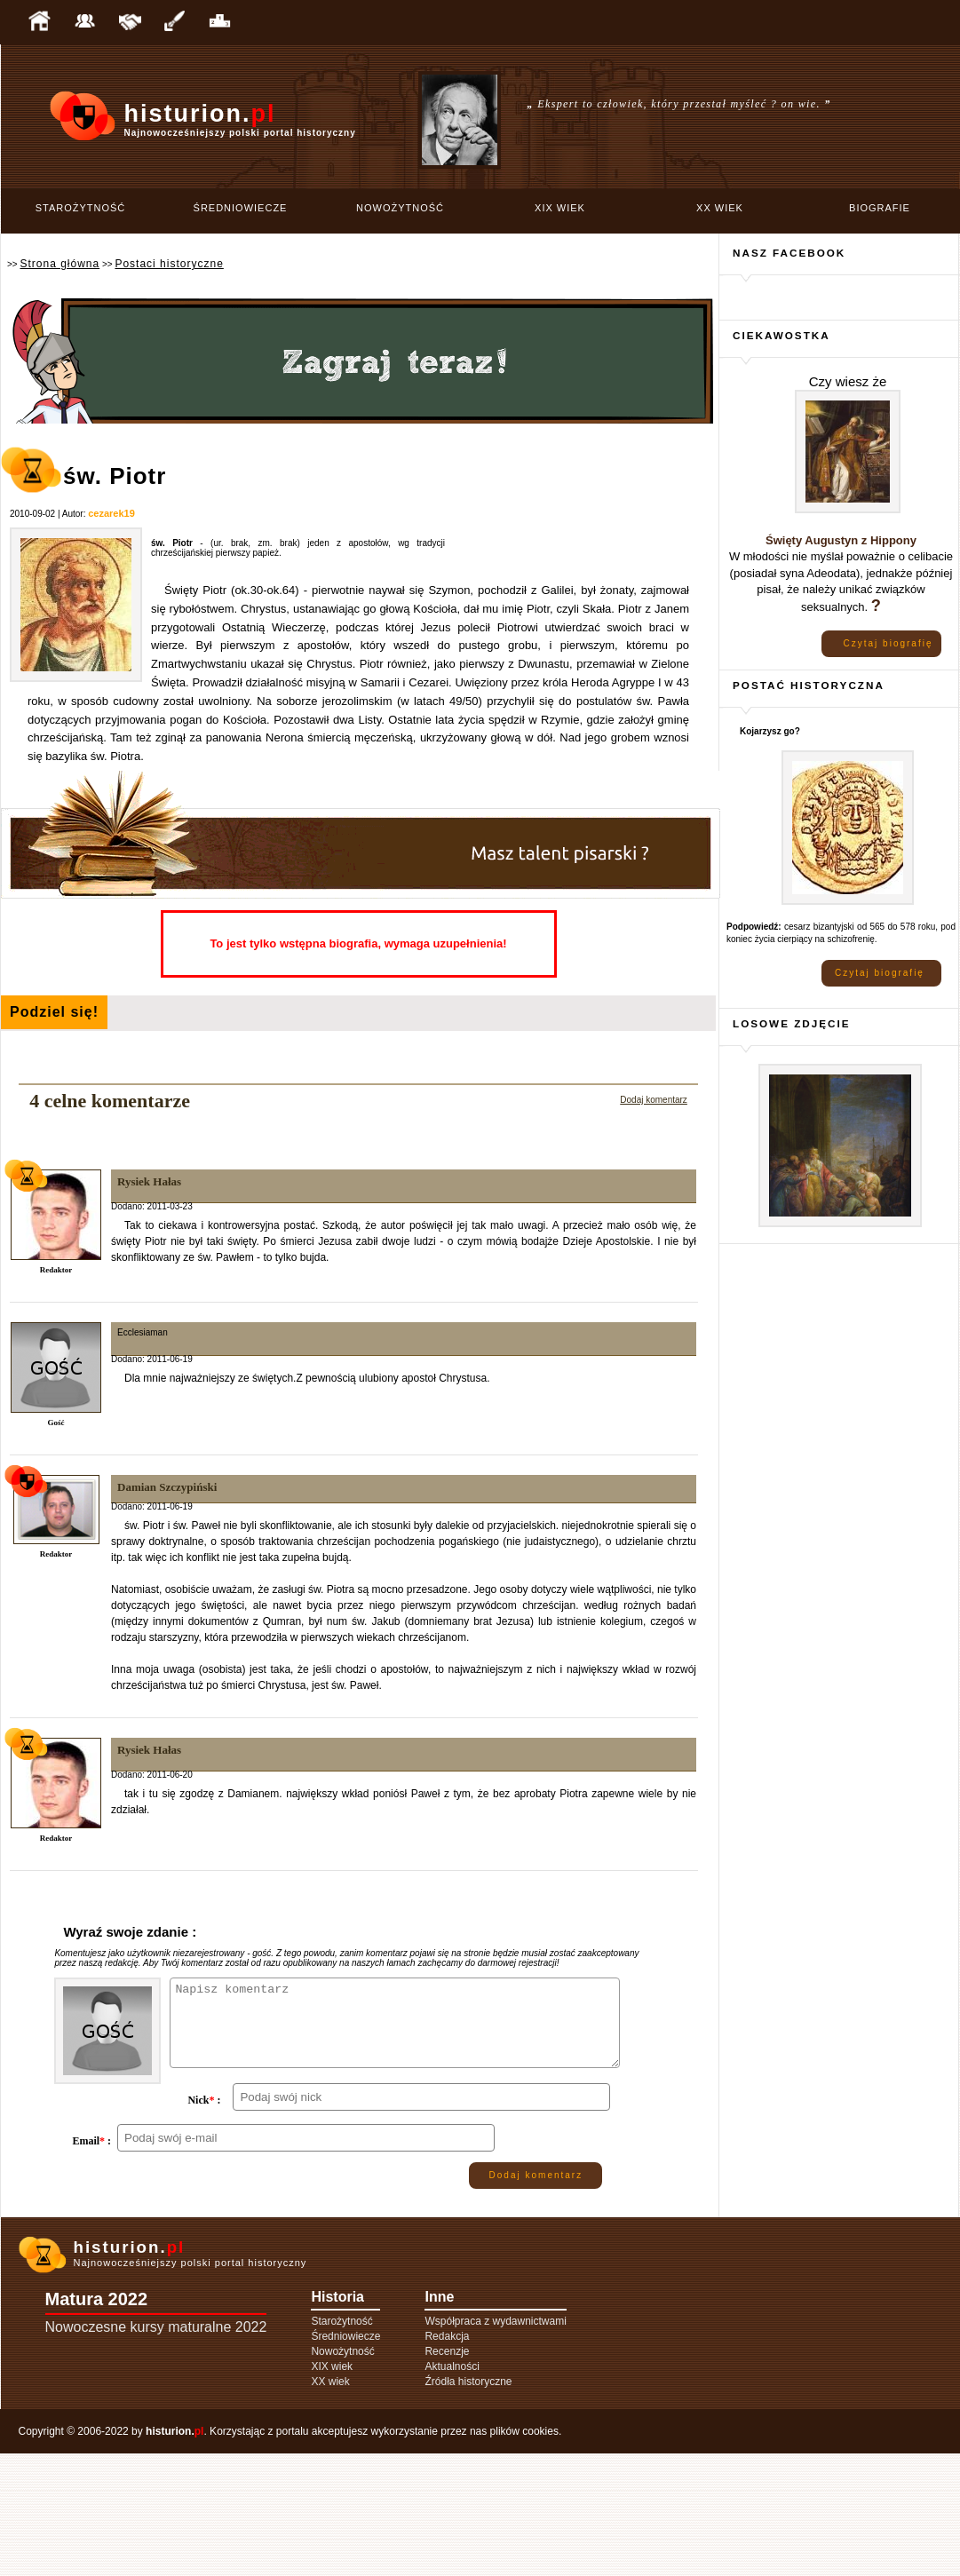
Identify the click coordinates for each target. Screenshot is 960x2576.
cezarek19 (111, 513)
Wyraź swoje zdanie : (129, 1931)
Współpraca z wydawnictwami (495, 2443)
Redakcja (446, 2459)
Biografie (879, 207)
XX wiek (719, 207)
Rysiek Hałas (149, 1181)
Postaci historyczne (169, 264)
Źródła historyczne (468, 2504)
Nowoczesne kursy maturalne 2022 (156, 2449)
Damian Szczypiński (167, 1487)
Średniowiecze (241, 207)
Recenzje (446, 2474)
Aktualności (451, 2489)
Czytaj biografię (888, 643)
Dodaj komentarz (653, 1100)
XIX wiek (560, 207)
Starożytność (81, 207)
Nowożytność (400, 207)
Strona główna (59, 264)
